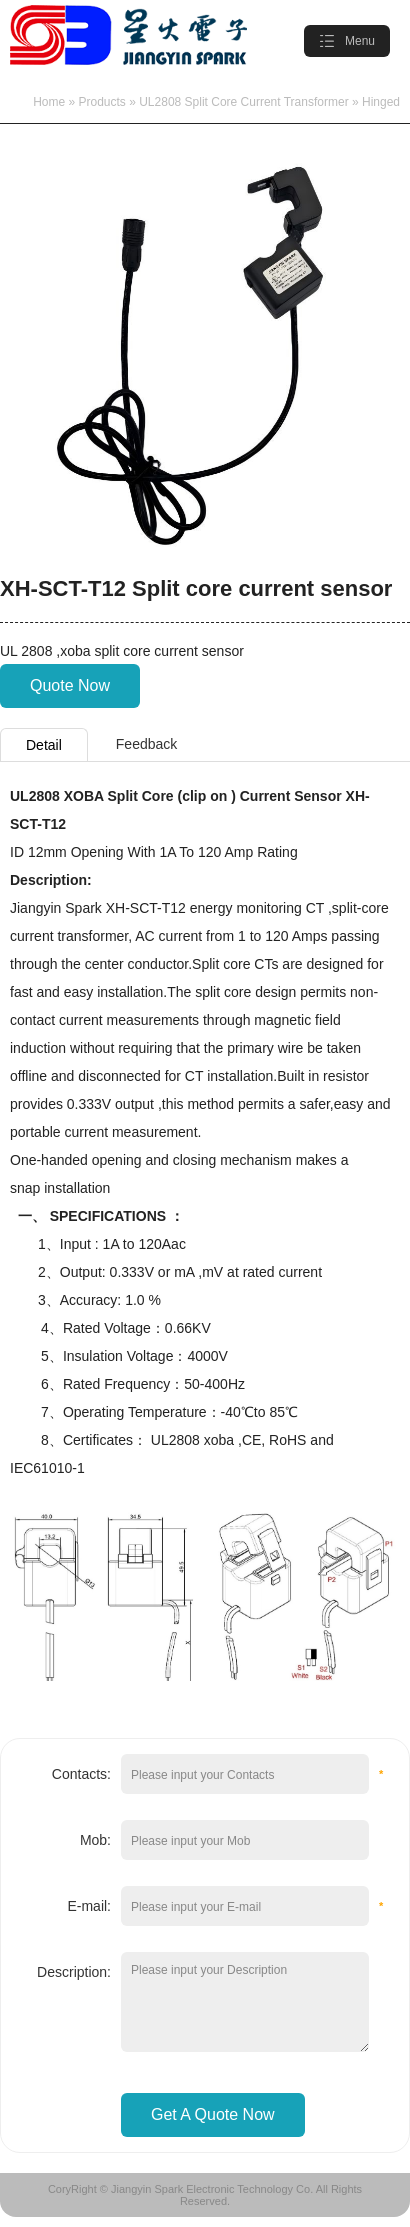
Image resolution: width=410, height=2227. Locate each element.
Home (49, 102)
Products (102, 102)
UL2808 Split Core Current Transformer (243, 102)
